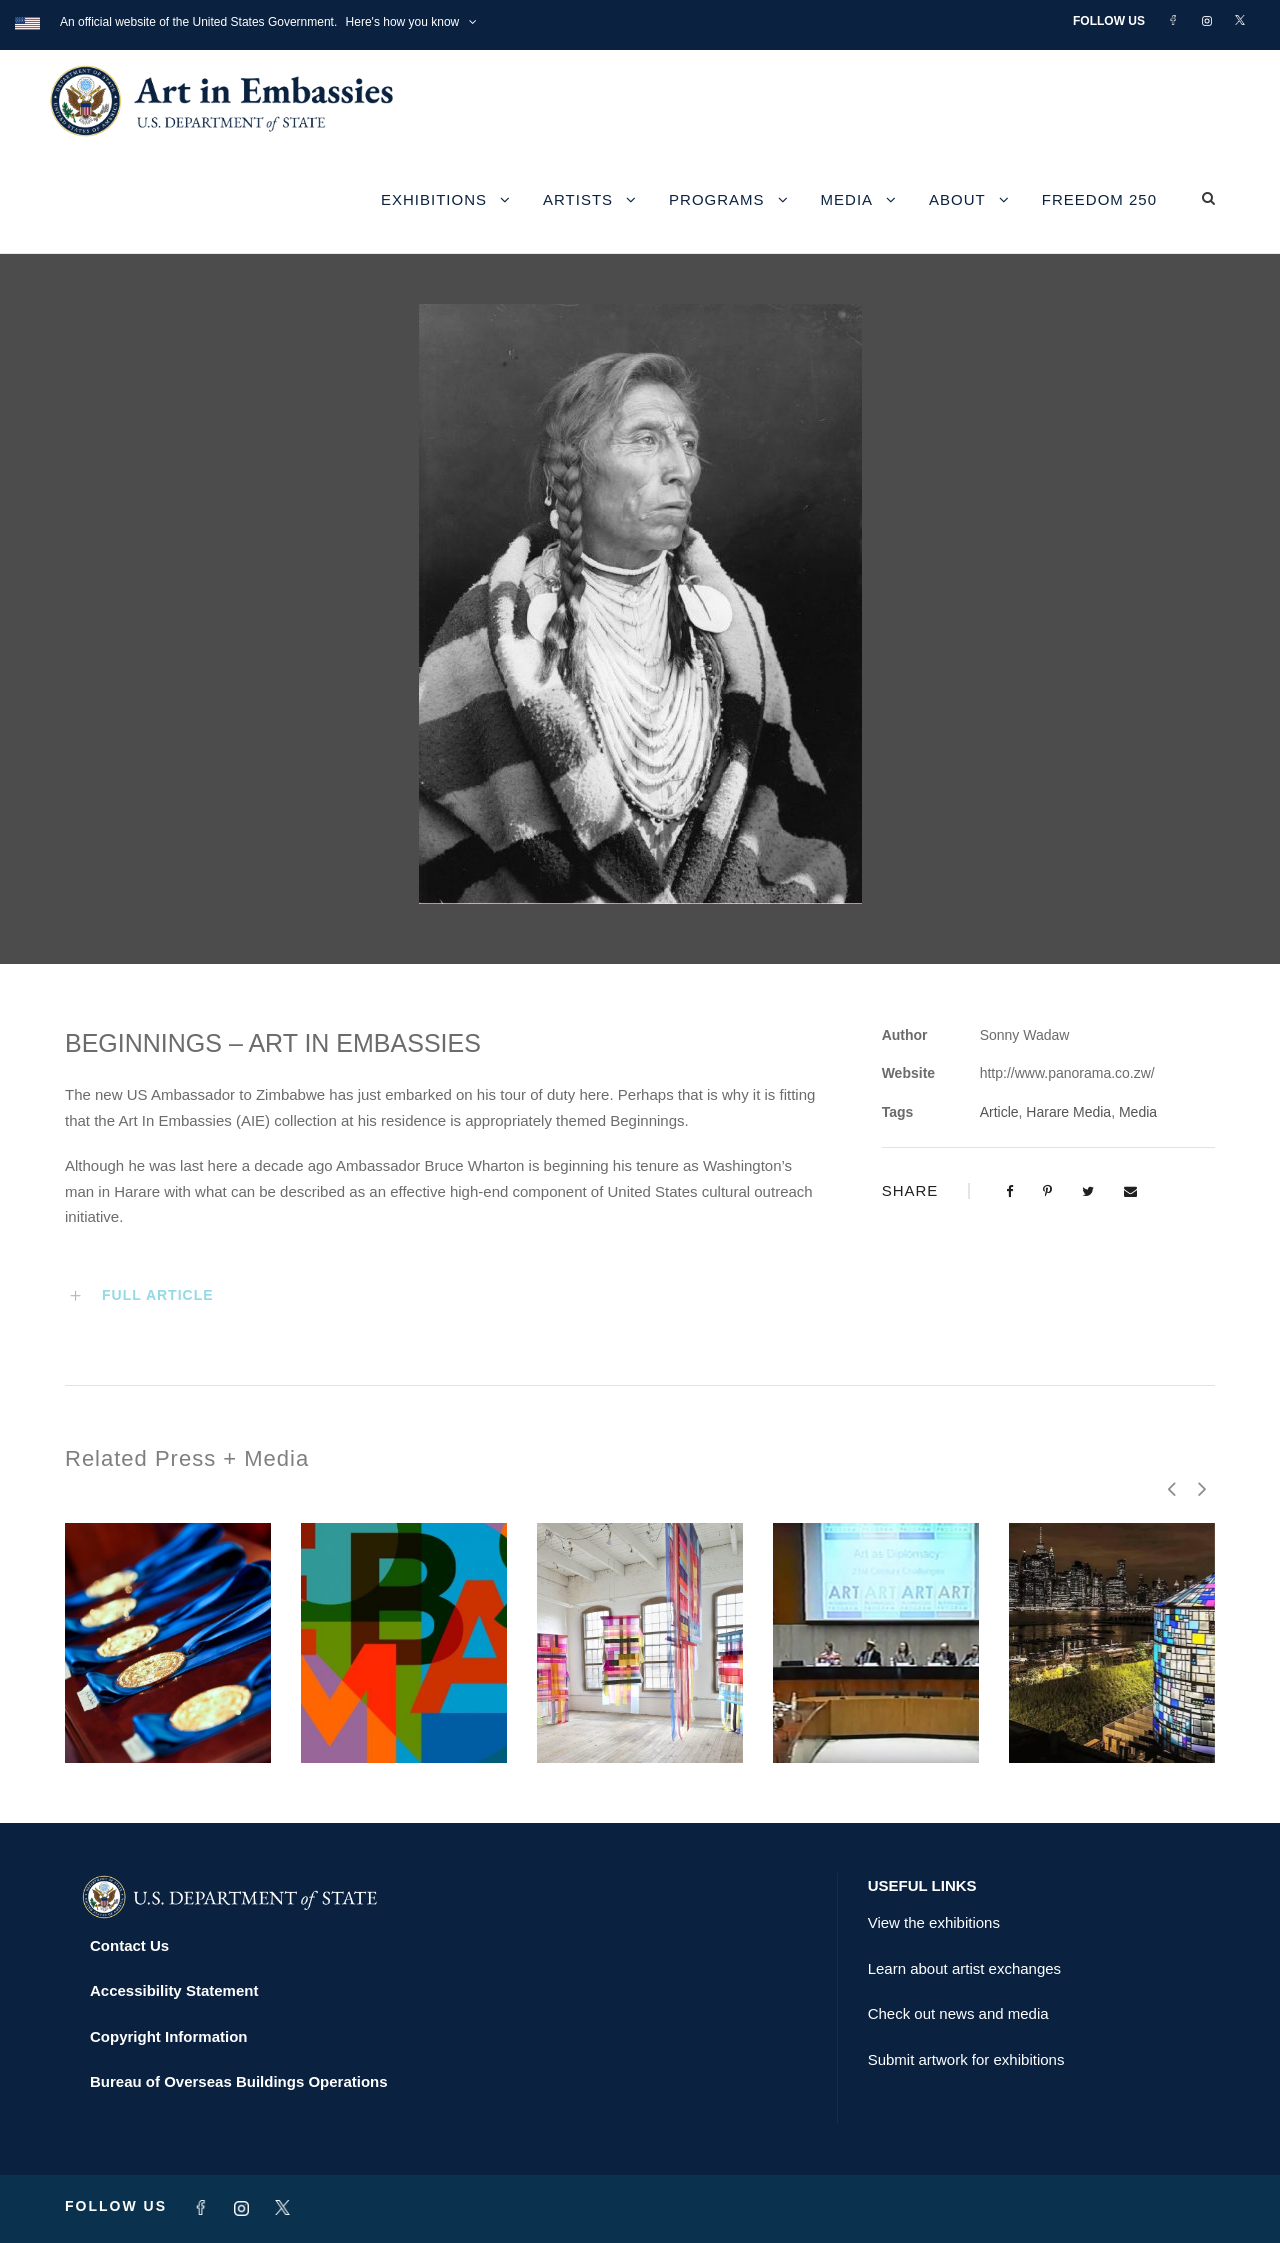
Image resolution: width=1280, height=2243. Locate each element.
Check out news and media (958, 2013)
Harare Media (1068, 1112)
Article (999, 1112)
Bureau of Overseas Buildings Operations (239, 2081)
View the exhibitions (934, 1922)
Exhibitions (434, 199)
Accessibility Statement (174, 1990)
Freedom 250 (1099, 199)
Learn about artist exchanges (964, 1968)
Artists (578, 199)
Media (847, 199)
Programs (717, 199)
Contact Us (129, 1945)
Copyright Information (169, 2036)
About (957, 199)
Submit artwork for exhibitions (966, 2059)
